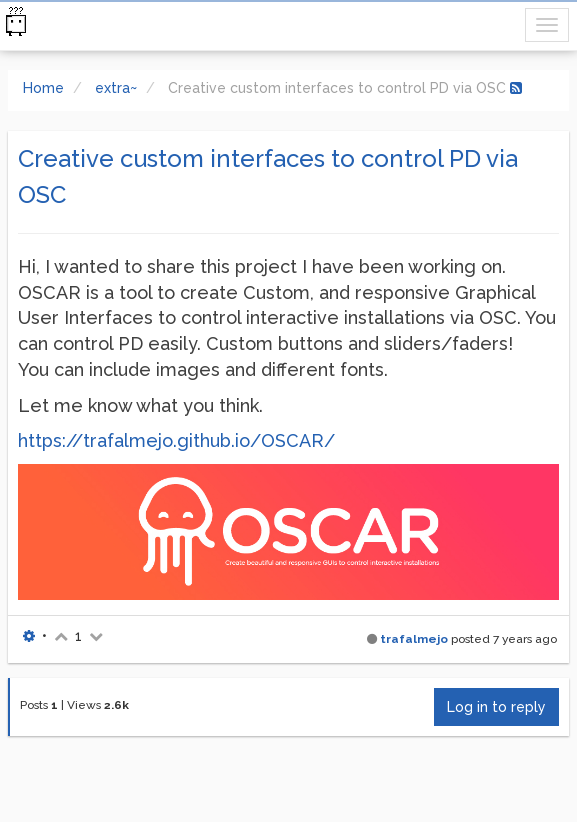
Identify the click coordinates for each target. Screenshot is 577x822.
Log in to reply (496, 707)
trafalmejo (414, 639)
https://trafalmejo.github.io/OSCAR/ (176, 440)
